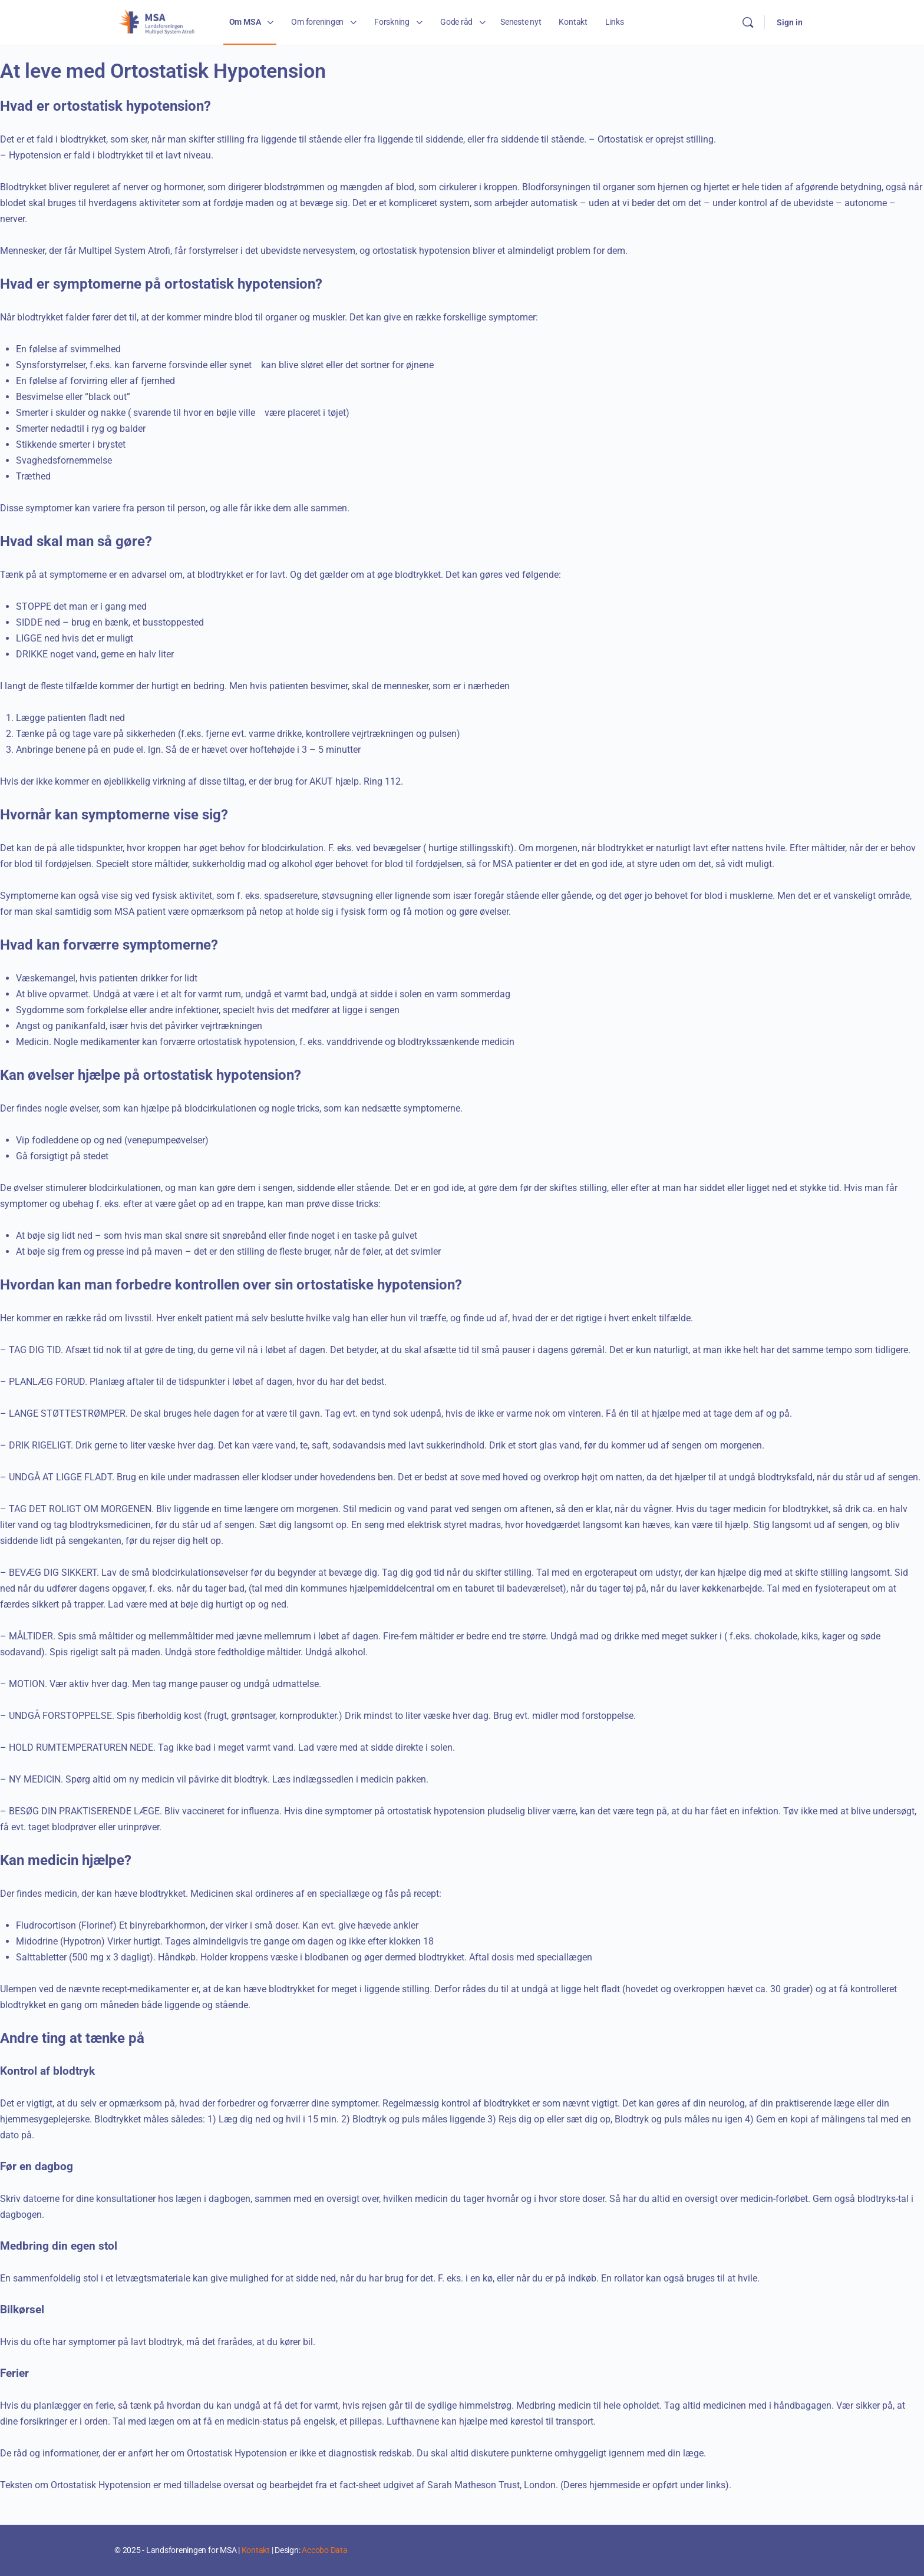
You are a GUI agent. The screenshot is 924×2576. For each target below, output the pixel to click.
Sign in (790, 22)
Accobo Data (324, 2550)
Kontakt (256, 2550)
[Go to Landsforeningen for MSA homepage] (157, 21)
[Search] (748, 22)
